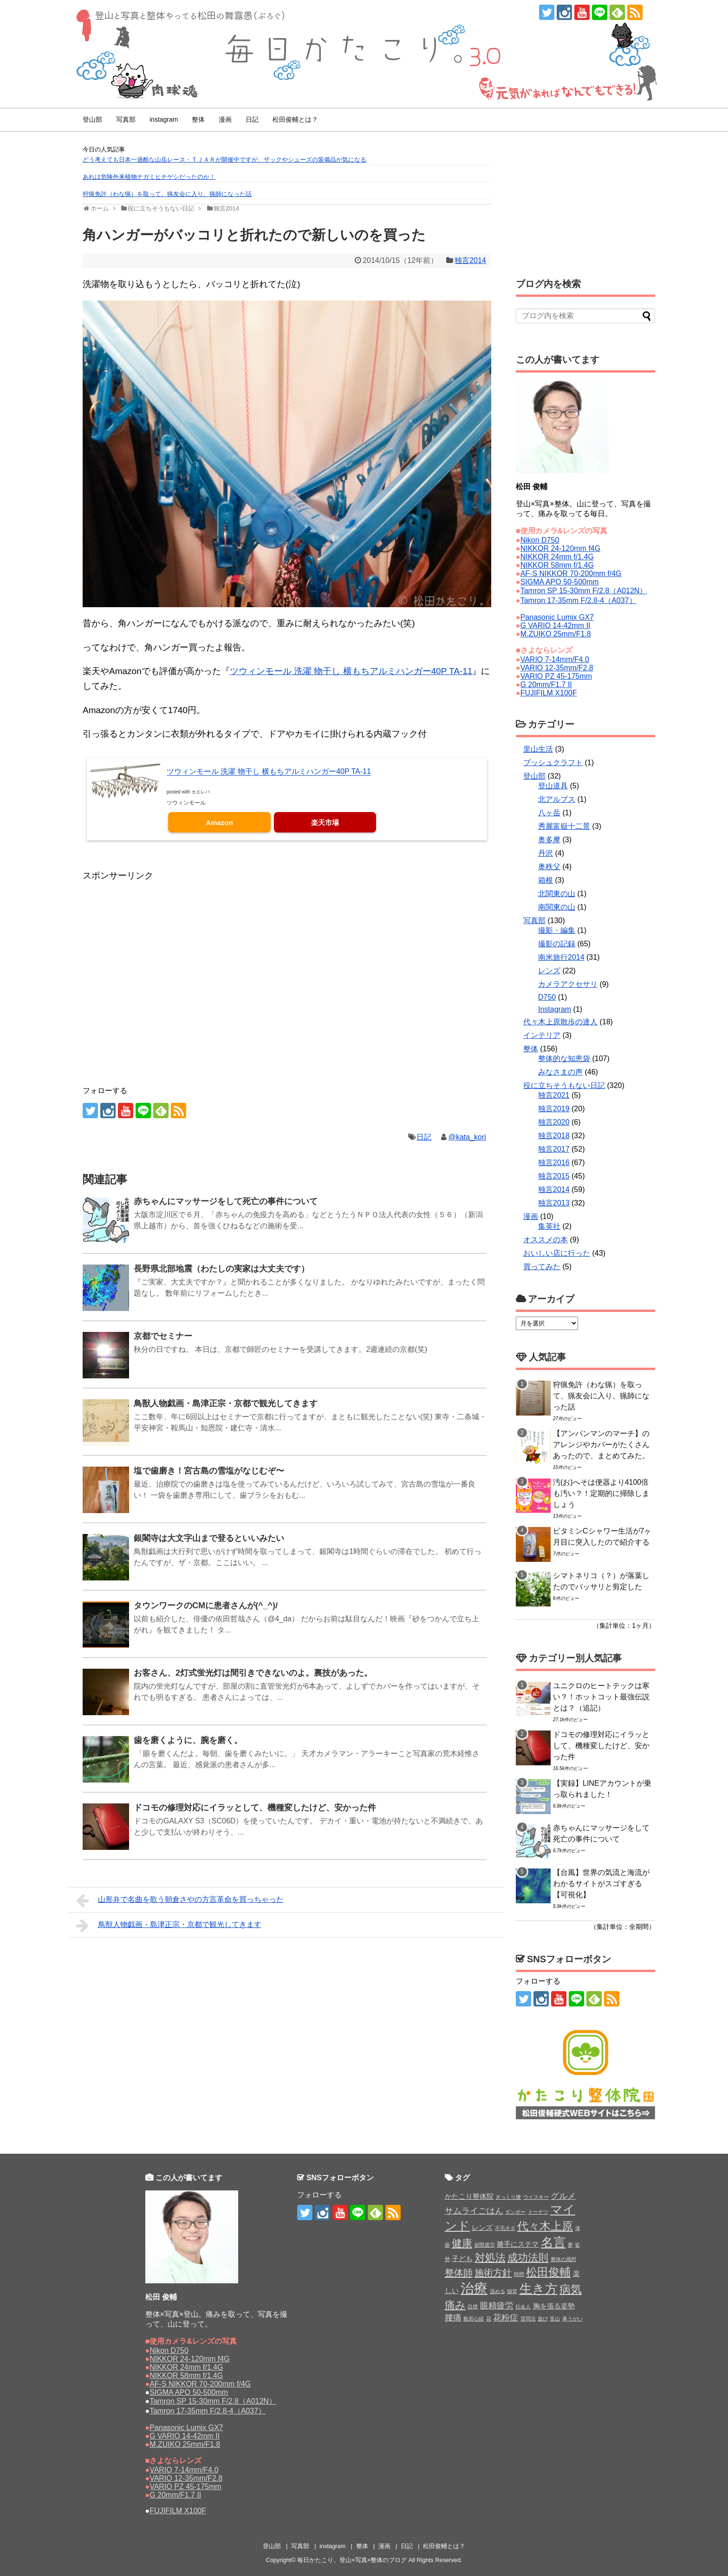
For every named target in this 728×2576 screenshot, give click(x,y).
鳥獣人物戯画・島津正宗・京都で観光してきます (226, 1403)
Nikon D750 (539, 540)
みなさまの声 (560, 1072)
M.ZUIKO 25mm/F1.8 (555, 634)
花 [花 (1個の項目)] (488, 2318)
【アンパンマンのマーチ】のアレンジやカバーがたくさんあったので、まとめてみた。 (601, 1444)
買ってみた (541, 1267)
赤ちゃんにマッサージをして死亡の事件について (226, 1201)
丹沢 (545, 853)
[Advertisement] (157, 906)
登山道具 (553, 786)
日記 (252, 119)
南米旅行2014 (561, 957)
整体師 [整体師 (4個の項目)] (459, 2273)
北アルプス (556, 799)
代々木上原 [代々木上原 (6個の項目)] (545, 2226)
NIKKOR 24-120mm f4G (560, 548)
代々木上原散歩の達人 (560, 1022)
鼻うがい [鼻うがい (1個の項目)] (572, 2318)
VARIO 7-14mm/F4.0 (554, 659)
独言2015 (554, 1176)
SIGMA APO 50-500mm (559, 582)
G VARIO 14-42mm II (555, 625)
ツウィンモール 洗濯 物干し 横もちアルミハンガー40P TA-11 (351, 671)
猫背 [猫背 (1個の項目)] (512, 2291)
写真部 (126, 119)
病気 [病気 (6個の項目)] (570, 2289)
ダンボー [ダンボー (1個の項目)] (515, 2212)
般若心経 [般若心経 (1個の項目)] (473, 2318)
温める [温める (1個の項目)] (497, 2291)
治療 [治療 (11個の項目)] (474, 2288)
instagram (164, 119)
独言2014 (470, 260)
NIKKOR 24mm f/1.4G (557, 557)
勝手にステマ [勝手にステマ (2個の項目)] (518, 2244)
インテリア (541, 1035)
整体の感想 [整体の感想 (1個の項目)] (563, 2259)
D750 (547, 997)
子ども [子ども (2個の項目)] (462, 2258)
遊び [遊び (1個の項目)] (543, 2318)
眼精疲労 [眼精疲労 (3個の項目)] (497, 2305)
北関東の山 (556, 894)
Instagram (554, 1009)
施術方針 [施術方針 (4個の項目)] (493, 2273)
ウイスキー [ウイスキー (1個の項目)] (536, 2197)
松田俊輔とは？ (295, 119)
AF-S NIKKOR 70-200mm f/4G (571, 573)
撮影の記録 (556, 944)
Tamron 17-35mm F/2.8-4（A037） (578, 600)
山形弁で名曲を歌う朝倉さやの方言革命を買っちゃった (180, 1900)
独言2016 (554, 1163)
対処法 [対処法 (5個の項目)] (490, 2257)
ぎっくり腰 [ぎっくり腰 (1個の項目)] (508, 2197)
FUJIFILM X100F (548, 693)
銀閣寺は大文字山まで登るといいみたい (209, 1538)
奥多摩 (549, 840)
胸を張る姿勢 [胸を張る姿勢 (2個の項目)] (554, 2306)
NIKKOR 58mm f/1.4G (557, 565)
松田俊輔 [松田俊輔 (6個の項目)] (548, 2272)
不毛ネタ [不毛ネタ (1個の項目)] (505, 2228)
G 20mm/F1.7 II (546, 684)
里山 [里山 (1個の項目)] (555, 2318)
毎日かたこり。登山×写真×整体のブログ (352, 2559)
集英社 (549, 1226)
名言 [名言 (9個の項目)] (553, 2242)
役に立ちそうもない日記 (564, 1085)
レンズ (549, 971)
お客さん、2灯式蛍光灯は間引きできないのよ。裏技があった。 (253, 1673)
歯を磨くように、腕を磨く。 (188, 1740)
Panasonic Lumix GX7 (557, 617)
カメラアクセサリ (568, 984)
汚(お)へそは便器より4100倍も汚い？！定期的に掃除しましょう (601, 1493)
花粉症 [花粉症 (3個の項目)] (505, 2317)
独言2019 (554, 1109)
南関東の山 (556, 907)
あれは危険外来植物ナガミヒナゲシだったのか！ (149, 176)
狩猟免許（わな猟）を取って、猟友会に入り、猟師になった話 (167, 193)
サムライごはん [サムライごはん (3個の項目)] (474, 2210)
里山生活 (538, 749)
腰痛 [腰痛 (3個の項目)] (453, 2317)
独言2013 (554, 1203)
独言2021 (554, 1095)
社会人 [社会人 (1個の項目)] (523, 2306)
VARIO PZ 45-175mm (556, 676)
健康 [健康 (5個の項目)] (462, 2243)
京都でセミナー (163, 1336)
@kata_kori (467, 1137)
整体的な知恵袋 (564, 1058)
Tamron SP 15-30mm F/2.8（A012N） (583, 591)
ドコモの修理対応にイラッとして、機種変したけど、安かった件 (255, 1807)
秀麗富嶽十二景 (564, 826)
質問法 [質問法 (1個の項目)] (528, 2318)
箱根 (545, 880)
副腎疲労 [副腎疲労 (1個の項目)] (484, 2245)
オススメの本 (545, 1240)
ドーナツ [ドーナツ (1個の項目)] (538, 2212)
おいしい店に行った (556, 1253)
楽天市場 (325, 822)
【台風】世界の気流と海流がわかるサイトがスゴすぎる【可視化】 (601, 1883)
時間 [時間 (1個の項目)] (519, 2274)
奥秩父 (549, 867)
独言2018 (554, 1136)
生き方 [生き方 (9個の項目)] (539, 2288)
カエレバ (200, 791)
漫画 (225, 119)
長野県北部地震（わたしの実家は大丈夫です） (221, 1268)
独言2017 (554, 1149)
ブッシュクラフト (553, 763)
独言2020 (554, 1122)
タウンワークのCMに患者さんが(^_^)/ (206, 1605)
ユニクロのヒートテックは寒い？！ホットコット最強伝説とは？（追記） (601, 1697)
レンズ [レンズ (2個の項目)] (482, 2227)
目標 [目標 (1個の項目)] (473, 2306)
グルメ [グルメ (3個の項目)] (563, 2196)
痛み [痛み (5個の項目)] (455, 2305)
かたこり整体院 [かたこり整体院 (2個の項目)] (469, 2196)
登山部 (92, 119)
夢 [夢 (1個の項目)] (570, 2245)
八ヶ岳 (549, 813)
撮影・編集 (556, 930)
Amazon (219, 822)
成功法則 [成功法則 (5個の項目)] (527, 2257)
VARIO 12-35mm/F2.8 (556, 668)
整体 (198, 119)
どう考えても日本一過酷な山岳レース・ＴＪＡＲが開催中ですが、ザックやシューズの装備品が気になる (224, 159)
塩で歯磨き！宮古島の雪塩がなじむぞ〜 (209, 1470)
